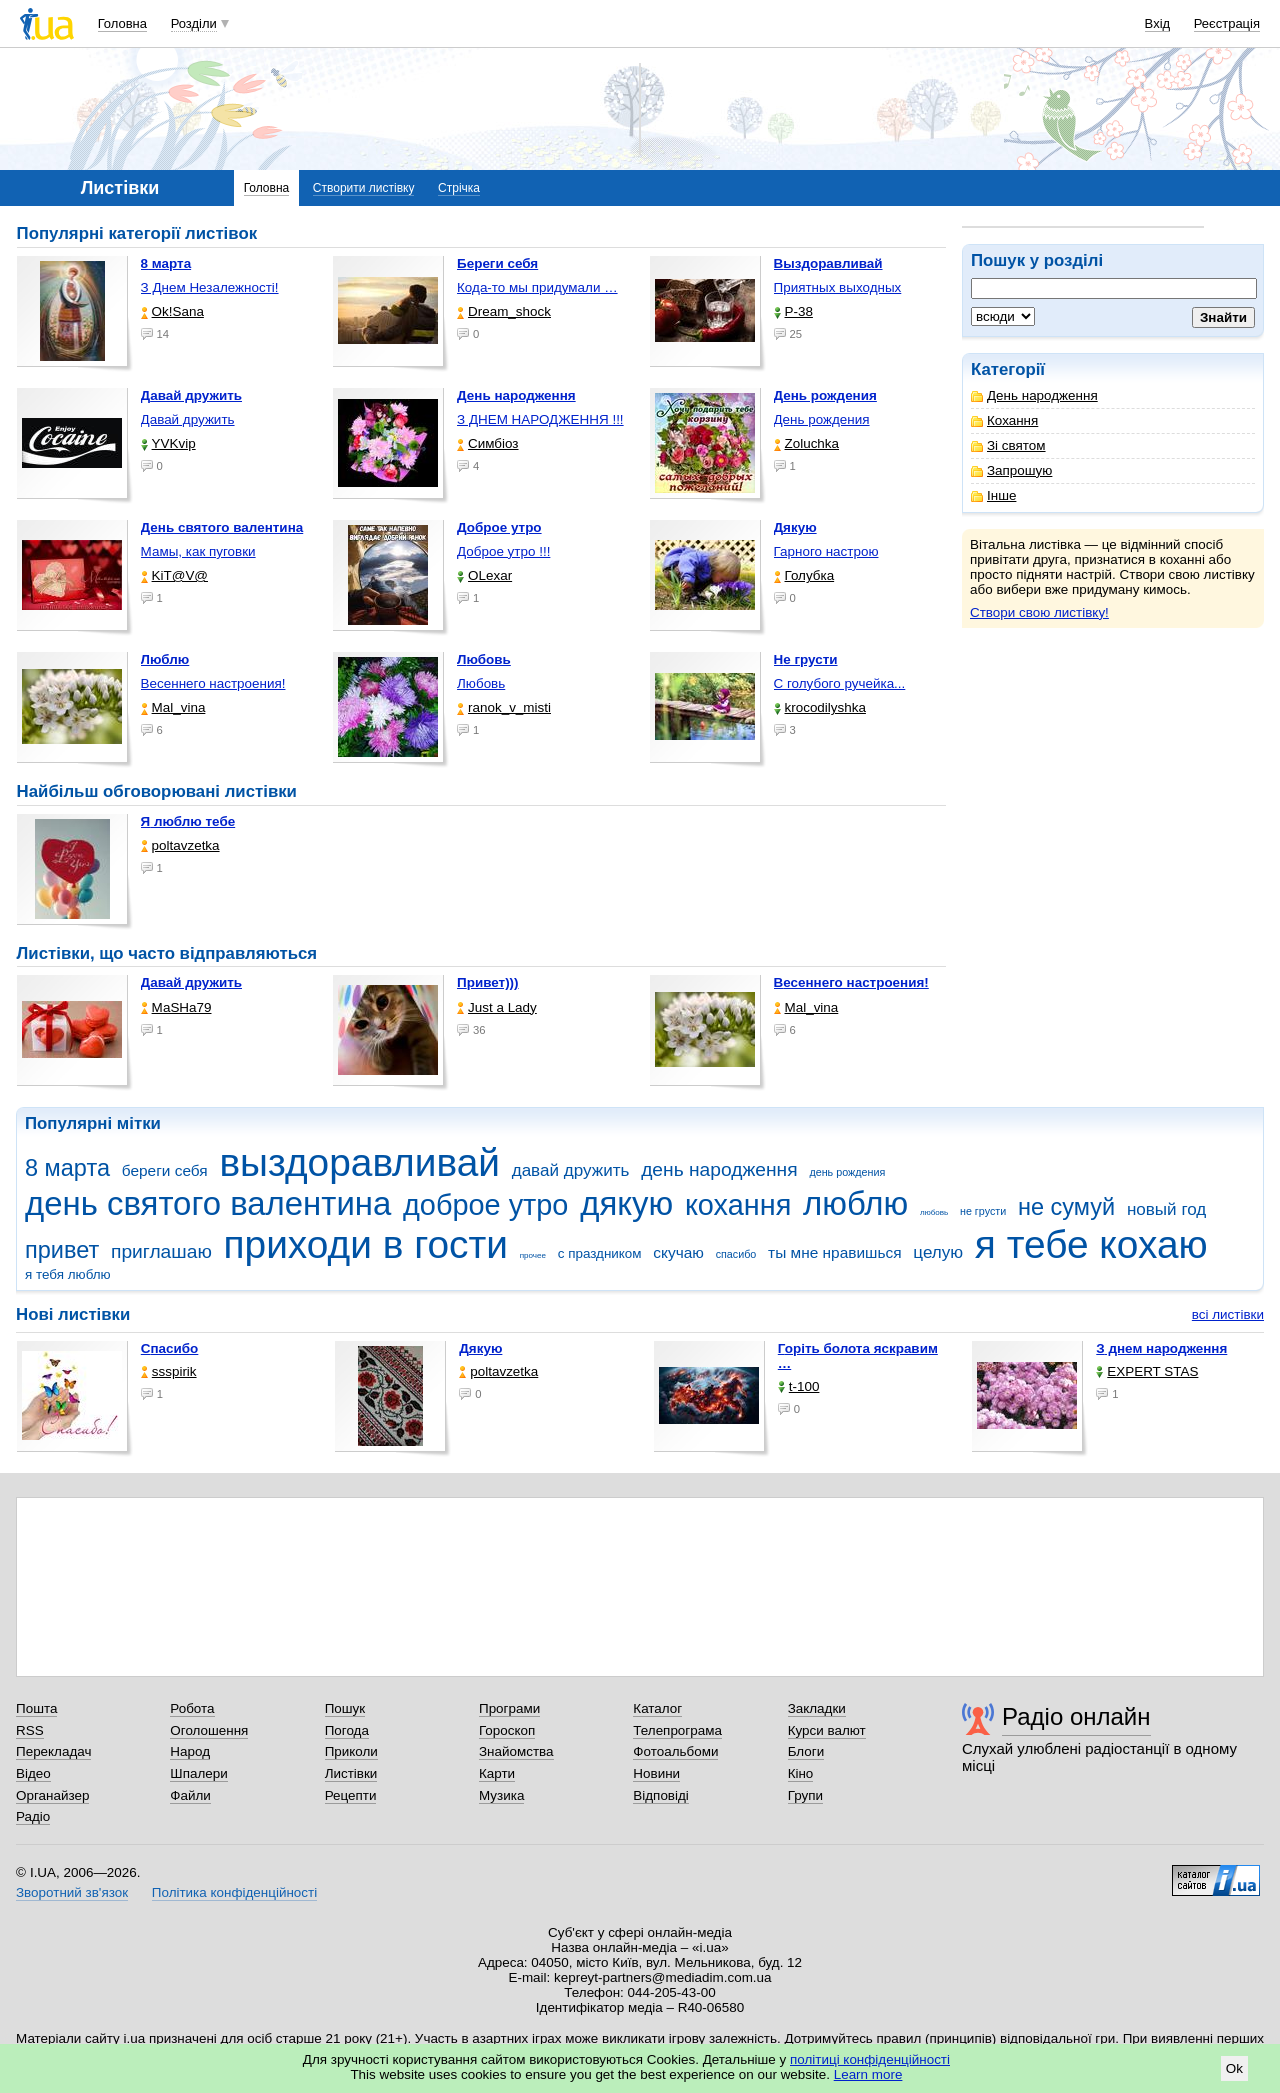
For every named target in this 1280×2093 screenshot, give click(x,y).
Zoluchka (807, 443)
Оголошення (209, 1730)
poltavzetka (180, 845)
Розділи (194, 23)
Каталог (657, 1708)
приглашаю (161, 1251)
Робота (192, 1708)
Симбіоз (487, 443)
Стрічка (459, 188)
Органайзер (52, 1795)
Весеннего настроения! (213, 683)
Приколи (351, 1751)
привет (62, 1250)
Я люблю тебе (188, 821)
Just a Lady (497, 1007)
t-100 (799, 1386)
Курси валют (827, 1730)
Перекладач (53, 1751)
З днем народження (1161, 1348)
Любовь (481, 683)
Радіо (33, 1816)
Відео (33, 1773)
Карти (497, 1773)
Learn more (868, 2074)
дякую (626, 1203)
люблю (855, 1203)
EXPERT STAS (1147, 1371)
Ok (1234, 2068)
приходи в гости (366, 1244)
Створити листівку (364, 188)
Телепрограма (677, 1730)
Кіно (801, 1773)
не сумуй (1066, 1207)
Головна (122, 23)
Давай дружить (188, 419)
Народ (190, 1751)
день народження (719, 1169)
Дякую (480, 1348)
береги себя (165, 1170)
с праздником (600, 1253)
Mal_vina (173, 707)
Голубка (804, 575)
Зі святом (1008, 445)
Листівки (351, 1773)
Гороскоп (507, 1730)
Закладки (817, 1708)
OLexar (484, 575)
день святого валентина (208, 1203)
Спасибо (170, 1348)
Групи (805, 1795)
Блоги (806, 1751)
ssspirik (169, 1371)
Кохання (1004, 420)
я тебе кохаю (1091, 1244)
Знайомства (516, 1751)
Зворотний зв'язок (72, 1892)
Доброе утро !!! (503, 551)
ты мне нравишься (835, 1252)
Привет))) (488, 982)
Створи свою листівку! (1039, 612)
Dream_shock (504, 311)
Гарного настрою (826, 551)
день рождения (847, 1172)
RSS (30, 1730)
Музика (501, 1795)
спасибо (736, 1254)
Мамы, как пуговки (198, 551)
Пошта (36, 1708)
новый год (1166, 1209)
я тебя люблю (68, 1274)
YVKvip (168, 443)
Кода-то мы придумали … (537, 287)
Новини (656, 1773)
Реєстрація (1227, 23)
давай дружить (571, 1170)
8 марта (67, 1168)
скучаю (678, 1252)
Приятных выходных (838, 287)
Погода (347, 1730)
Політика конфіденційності (234, 1892)
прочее (533, 1255)
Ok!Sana (172, 311)
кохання (738, 1205)
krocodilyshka (820, 707)
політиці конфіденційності (870, 2059)
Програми (509, 1708)
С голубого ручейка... (840, 683)
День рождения (822, 419)
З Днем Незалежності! (210, 287)
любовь (934, 1212)
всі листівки (1228, 1314)
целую (938, 1252)
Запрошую (1011, 470)
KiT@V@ (174, 575)
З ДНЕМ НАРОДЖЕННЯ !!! (540, 419)
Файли (190, 1795)
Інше (993, 495)
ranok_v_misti (504, 707)
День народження (1034, 395)
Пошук (345, 1708)
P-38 (793, 311)
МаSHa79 (176, 1007)
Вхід (1158, 23)
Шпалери (198, 1773)
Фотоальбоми (675, 1751)
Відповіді (661, 1795)
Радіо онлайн (1076, 1716)
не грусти (983, 1211)
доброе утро (485, 1205)
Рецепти (351, 1795)
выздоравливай (359, 1162)
